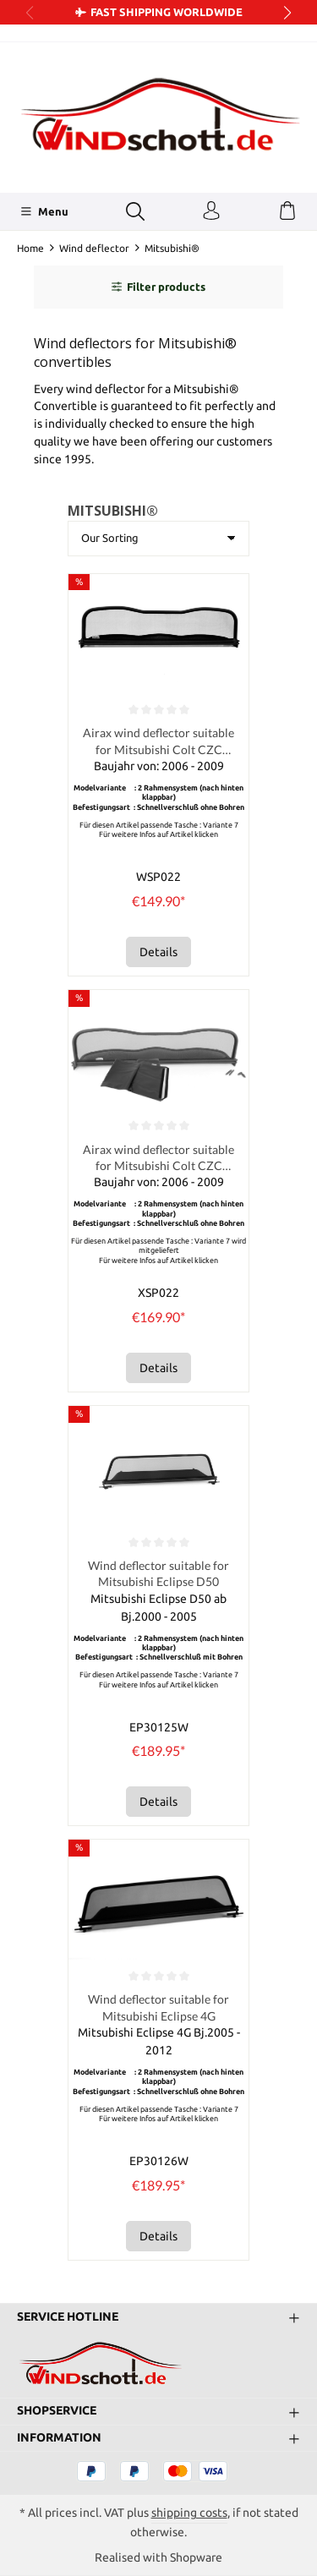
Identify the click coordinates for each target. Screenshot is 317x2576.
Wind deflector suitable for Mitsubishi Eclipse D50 (158, 1573)
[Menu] (44, 211)
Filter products (158, 287)
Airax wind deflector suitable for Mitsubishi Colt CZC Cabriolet (158, 741)
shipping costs (189, 2512)
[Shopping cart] (287, 211)
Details (158, 952)
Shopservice (56, 2411)
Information (59, 2438)
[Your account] (211, 211)
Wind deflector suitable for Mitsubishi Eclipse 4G (158, 2007)
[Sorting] (158, 538)
